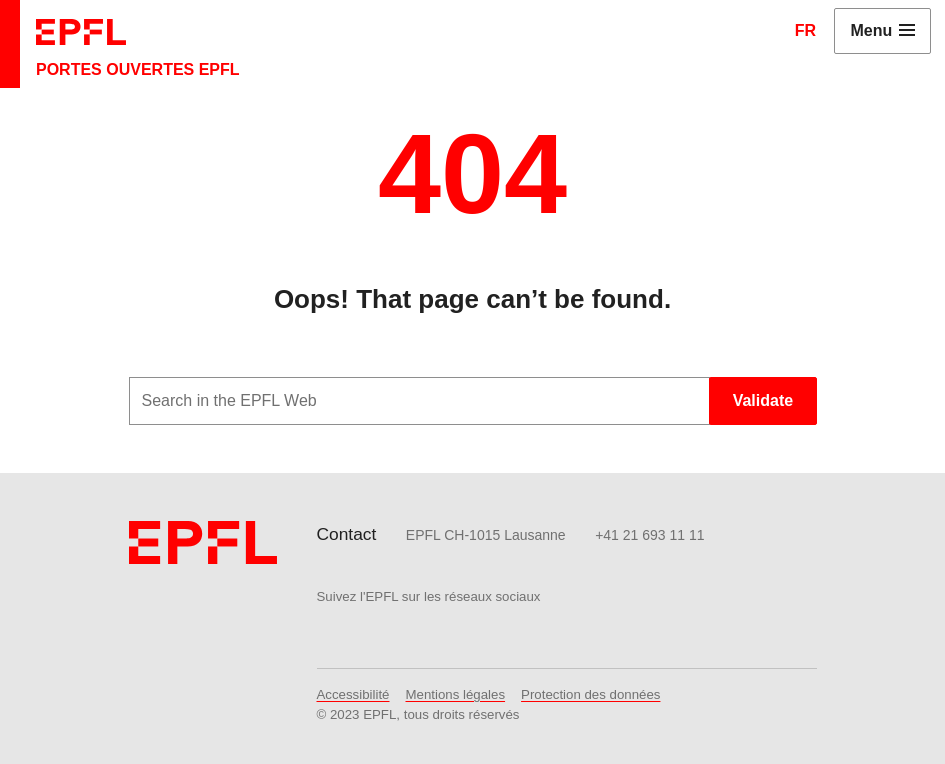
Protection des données (590, 694)
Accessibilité (353, 694)
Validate (763, 400)
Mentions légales (456, 694)
